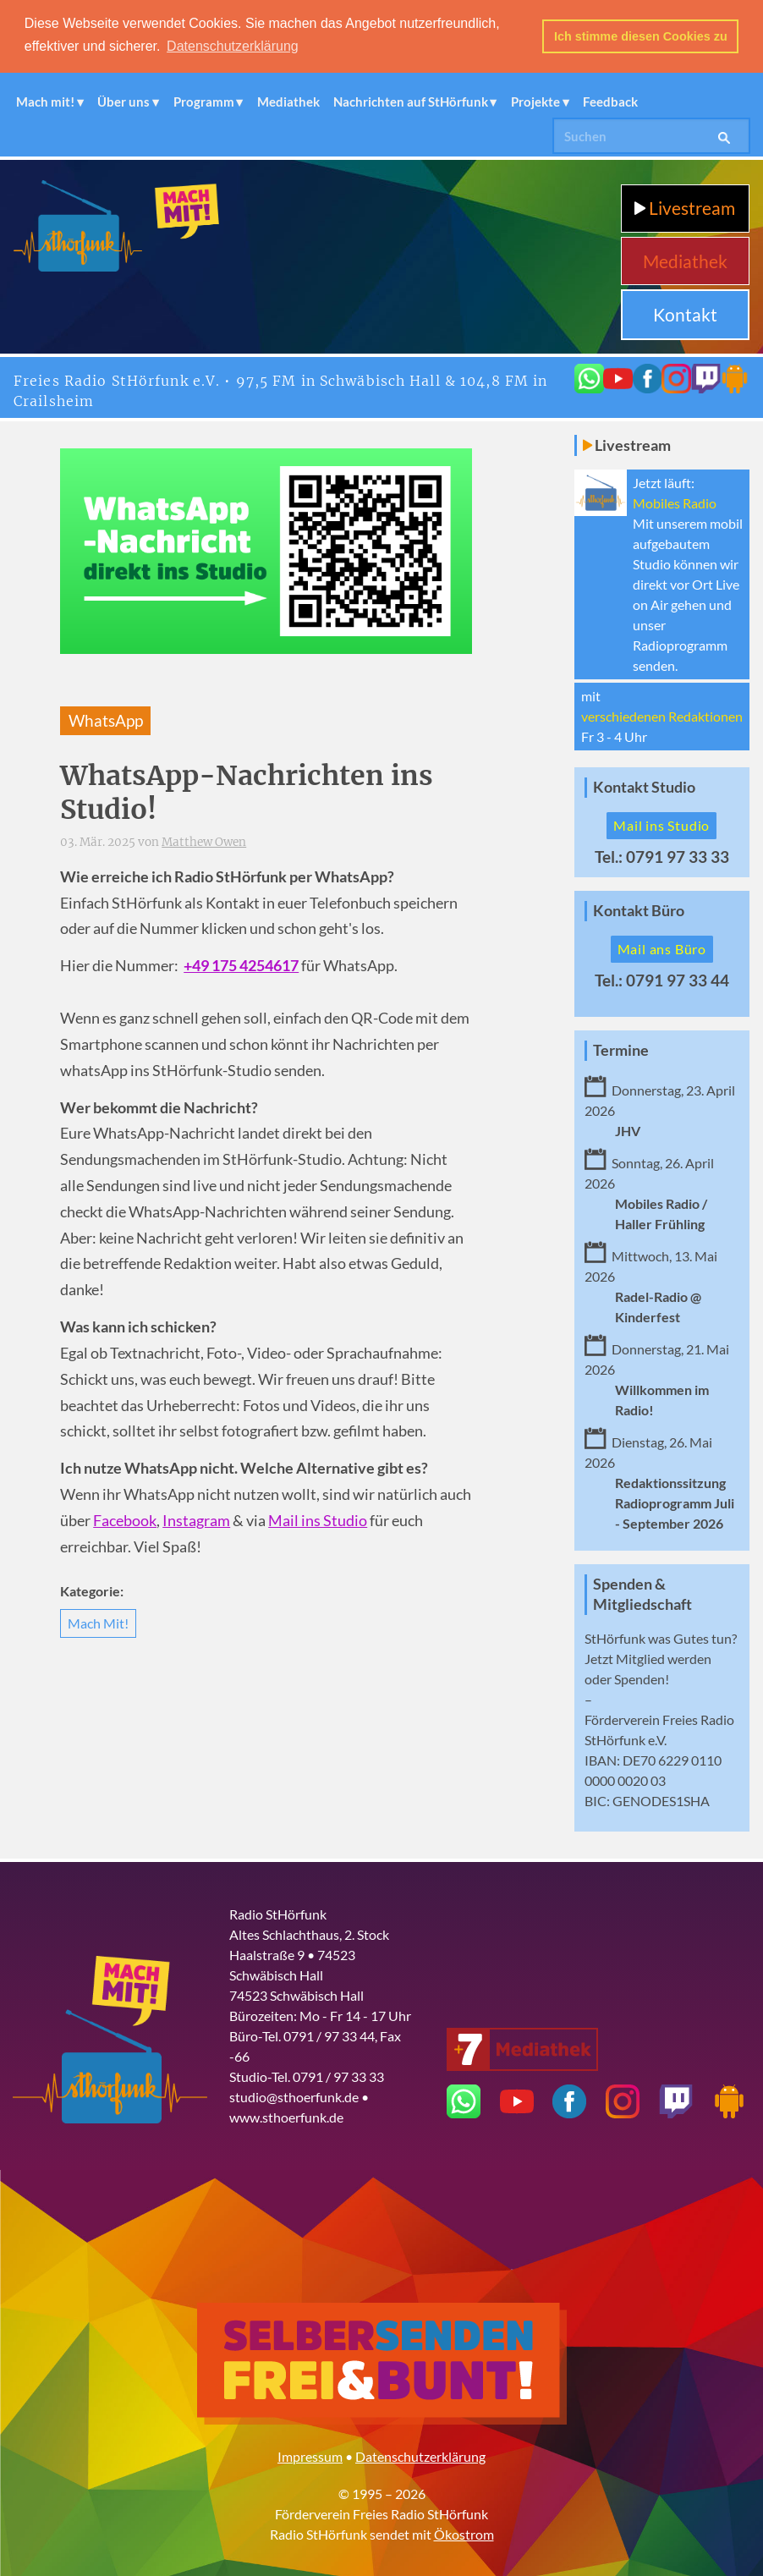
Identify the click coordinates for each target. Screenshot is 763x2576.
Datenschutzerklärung (420, 2455)
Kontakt (685, 313)
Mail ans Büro (662, 948)
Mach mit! (45, 100)
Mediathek (288, 100)
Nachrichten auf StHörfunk (410, 100)
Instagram (196, 1520)
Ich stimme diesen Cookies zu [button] (640, 36)
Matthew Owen (204, 841)
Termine (621, 1049)
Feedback (610, 100)
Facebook (124, 1520)
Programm (203, 100)
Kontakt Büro (638, 910)
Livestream (684, 206)
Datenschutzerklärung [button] (233, 46)
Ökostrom (464, 2533)
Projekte (535, 100)
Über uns (123, 100)
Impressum (310, 2455)
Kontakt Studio (644, 786)
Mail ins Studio (317, 1520)
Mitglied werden (663, 1658)
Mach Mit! (98, 1622)
